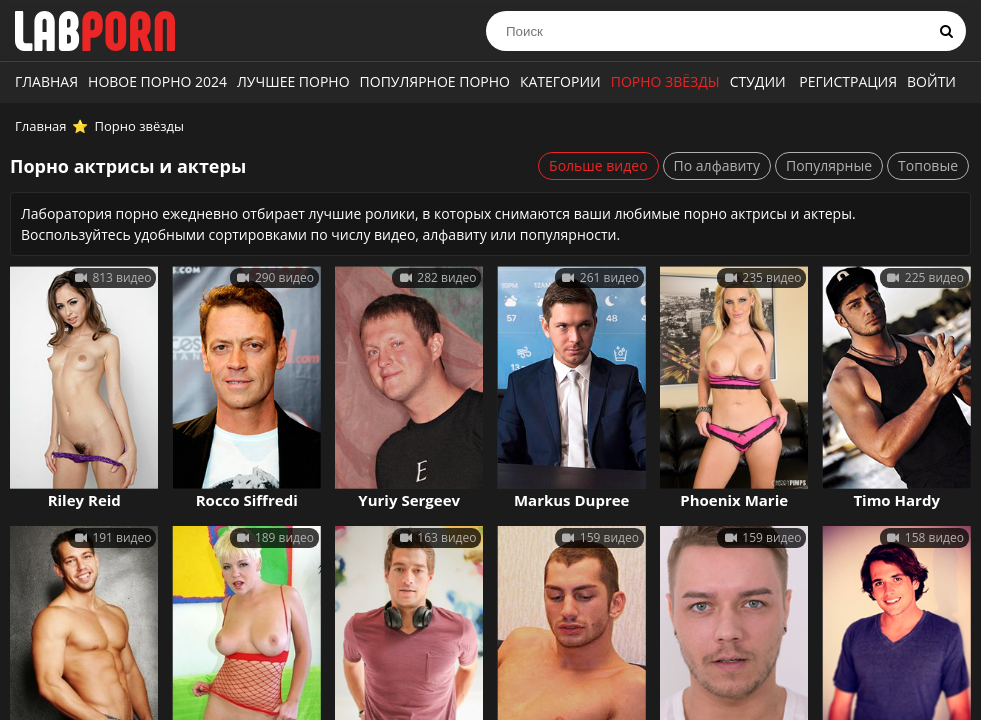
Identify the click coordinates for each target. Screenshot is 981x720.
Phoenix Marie (734, 500)
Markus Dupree (572, 500)
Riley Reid (84, 500)
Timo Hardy (896, 500)
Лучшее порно (293, 81)
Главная (46, 81)
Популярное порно (435, 81)
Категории (560, 81)
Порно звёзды (665, 81)
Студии (758, 81)
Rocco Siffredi (247, 500)
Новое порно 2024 (157, 81)
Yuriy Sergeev (409, 500)
